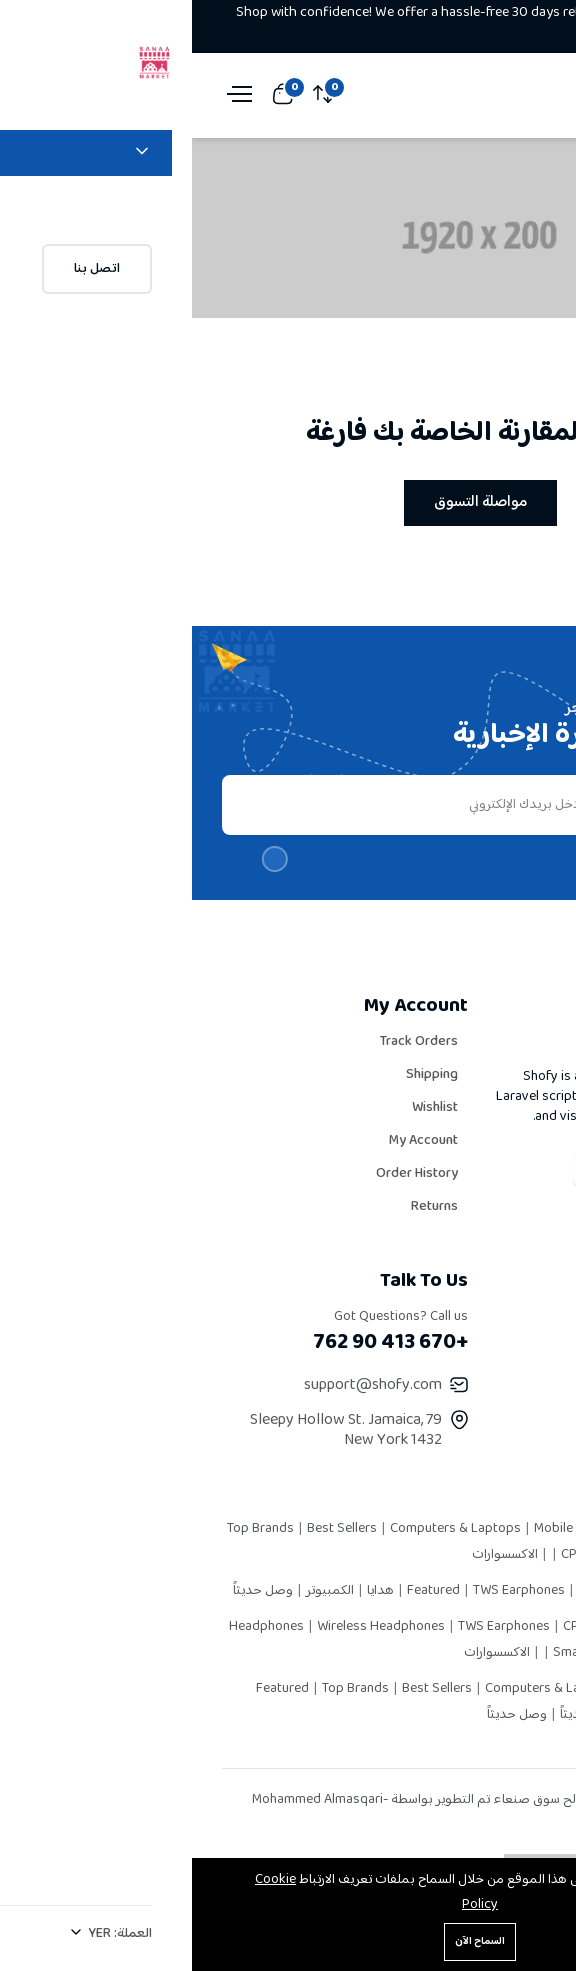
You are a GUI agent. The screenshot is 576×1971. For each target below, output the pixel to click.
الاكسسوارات (313, 1555)
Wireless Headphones (190, 1627)
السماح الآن (288, 1941)
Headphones (76, 1627)
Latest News (498, 1416)
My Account (231, 1141)
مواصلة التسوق (288, 502)
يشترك (488, 805)
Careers (512, 1350)
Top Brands (70, 1529)
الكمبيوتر (136, 1591)
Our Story (507, 1317)
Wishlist (243, 1108)
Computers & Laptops (265, 1529)
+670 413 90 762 (198, 1343)
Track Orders (227, 1042)
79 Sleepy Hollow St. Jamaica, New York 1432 (154, 1430)
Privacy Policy (494, 1383)
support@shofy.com (181, 1385)
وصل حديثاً (71, 1591)
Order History (225, 1174)
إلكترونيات (467, 1715)
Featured (243, 1591)
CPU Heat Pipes (416, 1555)
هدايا (187, 1591)
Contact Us (503, 1449)
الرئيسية (499, 244)
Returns (242, 1207)
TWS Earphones (328, 1591)
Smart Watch (400, 1653)
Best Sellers (151, 1529)
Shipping (240, 1075)
